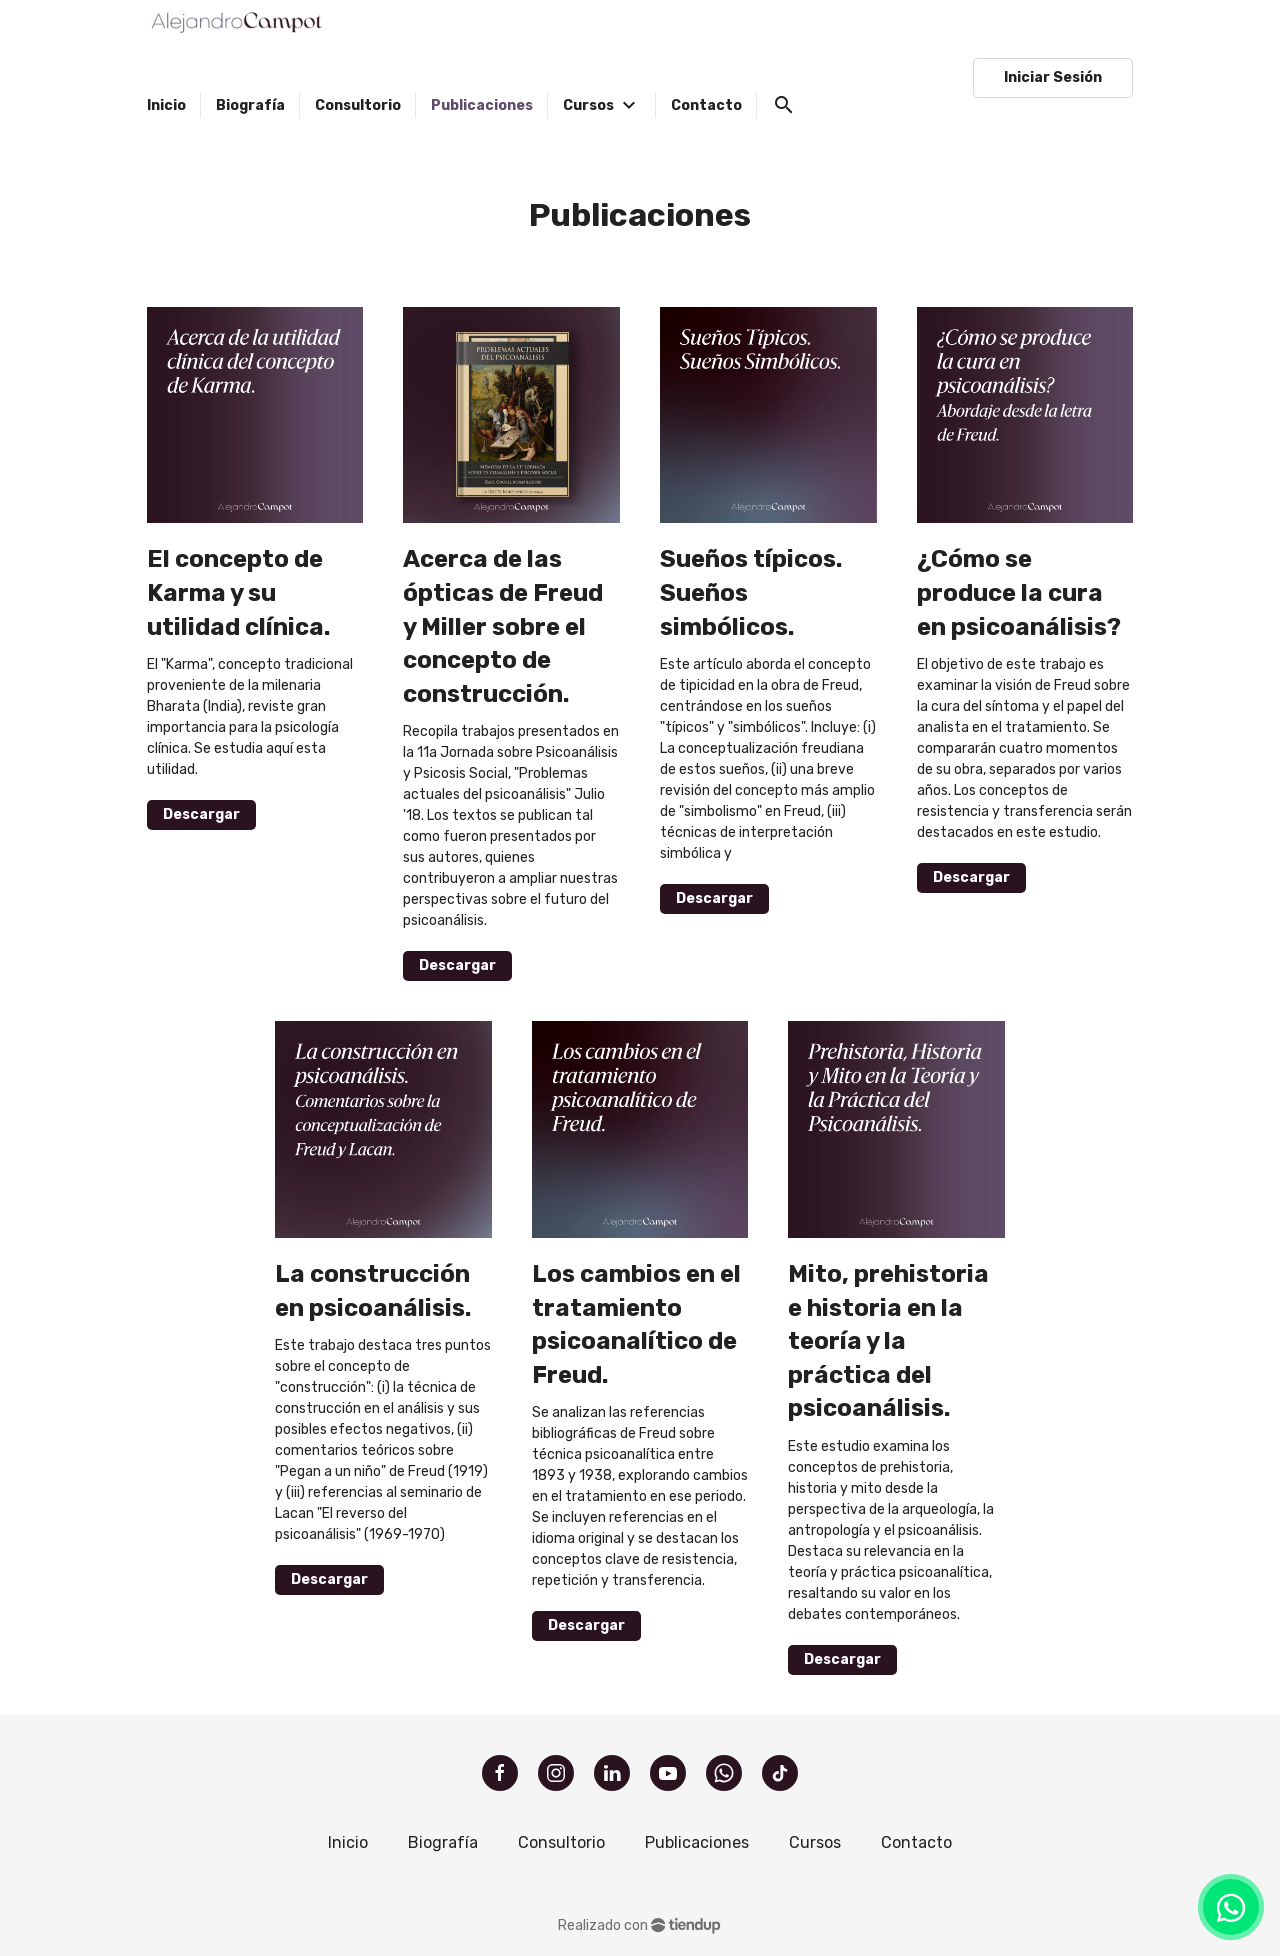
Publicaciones (697, 1842)
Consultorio (561, 1842)
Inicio (348, 1842)
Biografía (443, 1842)
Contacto (916, 1842)
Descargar (201, 814)
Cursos (815, 1842)
